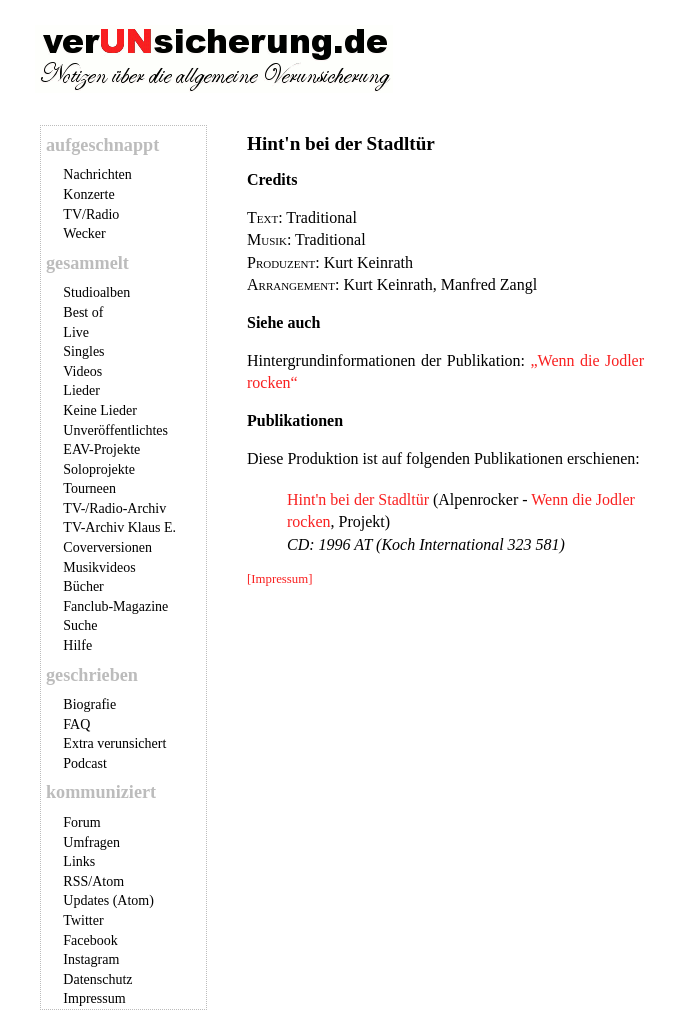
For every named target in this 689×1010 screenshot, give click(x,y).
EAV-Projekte (101, 449)
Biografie (89, 704)
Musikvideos (99, 567)
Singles (83, 351)
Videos (82, 371)
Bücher (83, 586)
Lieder (81, 390)
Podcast (85, 763)
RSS (75, 881)
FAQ (76, 724)
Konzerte (88, 194)
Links (79, 861)
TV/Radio (91, 214)
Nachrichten (97, 174)
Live (76, 332)
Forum (81, 822)
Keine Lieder (99, 410)
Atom (108, 881)
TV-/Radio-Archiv (114, 508)
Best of (83, 312)
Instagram (91, 959)
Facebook (90, 940)
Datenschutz (97, 979)
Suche (80, 625)
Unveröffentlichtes (115, 430)
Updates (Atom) (108, 900)
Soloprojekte (99, 469)
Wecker (84, 233)
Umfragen (91, 842)
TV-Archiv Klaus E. (119, 527)
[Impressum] (279, 579)
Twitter (83, 920)
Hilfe (77, 645)
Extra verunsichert (114, 743)
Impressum (94, 998)
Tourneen (89, 488)
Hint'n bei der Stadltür (358, 499)
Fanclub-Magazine (115, 606)
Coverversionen (107, 547)
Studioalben (96, 292)
